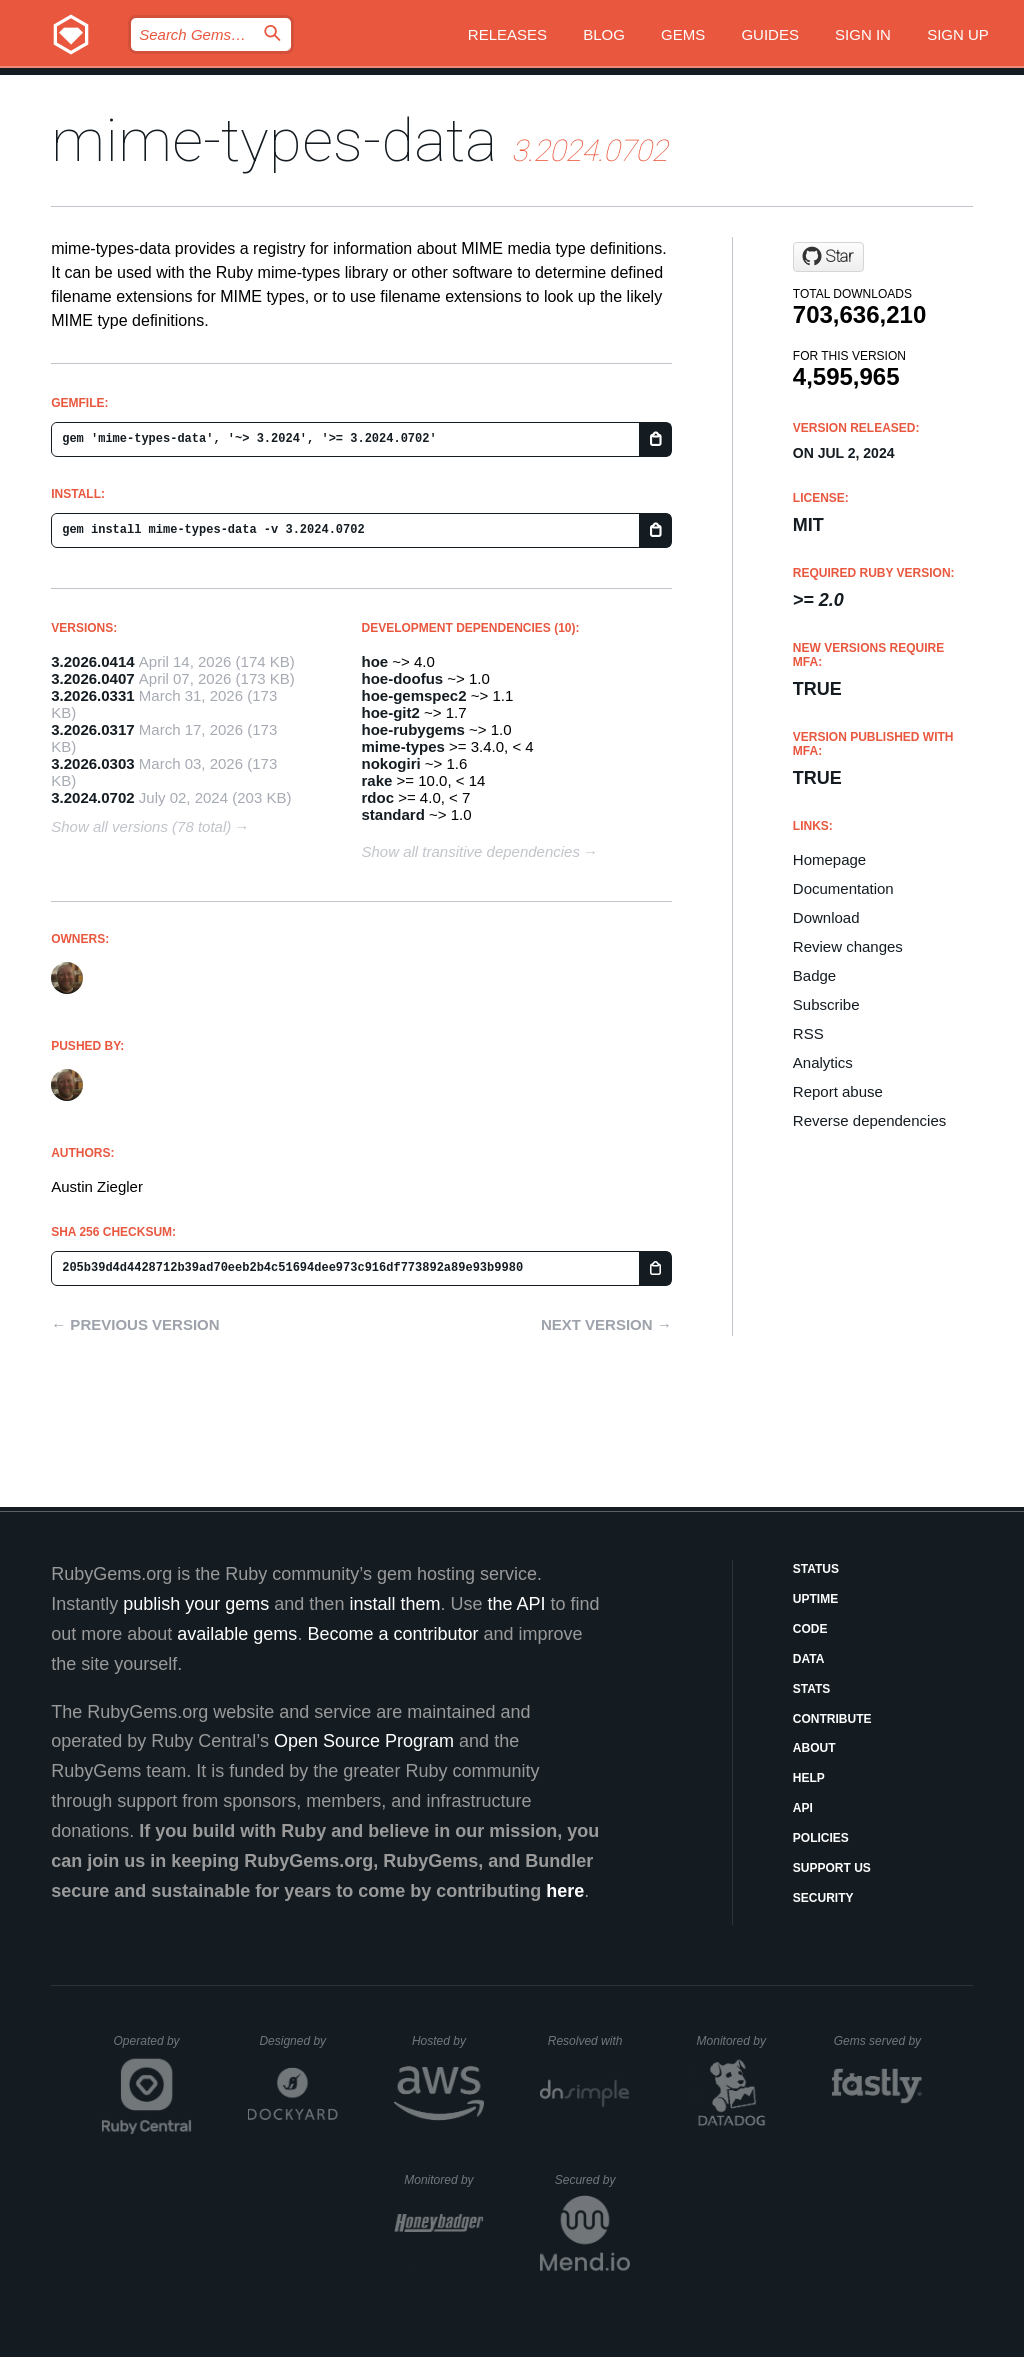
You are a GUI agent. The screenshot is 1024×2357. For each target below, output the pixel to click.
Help (809, 1778)
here (565, 1891)
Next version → (606, 1324)
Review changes (848, 946)
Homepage (829, 859)
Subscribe (826, 1004)
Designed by (298, 2041)
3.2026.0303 (92, 763)
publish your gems (196, 1604)
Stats (812, 1689)
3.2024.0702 (92, 797)
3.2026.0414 (92, 661)
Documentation (843, 888)
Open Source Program (364, 1741)
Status (816, 1569)
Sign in (863, 34)
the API (516, 1604)
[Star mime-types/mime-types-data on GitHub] (828, 257)
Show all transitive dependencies (471, 851)
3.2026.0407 (92, 678)
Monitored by (737, 2041)
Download (826, 917)
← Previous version (135, 1324)
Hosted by (448, 2041)
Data (809, 1659)
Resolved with (589, 2041)
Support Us (832, 1868)
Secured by (592, 2180)
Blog (604, 34)
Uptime (815, 1599)
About (814, 1748)
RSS (808, 1033)
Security (823, 1898)
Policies (821, 1838)
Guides (770, 34)
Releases (507, 34)
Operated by (153, 2048)
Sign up (958, 34)
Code (810, 1629)
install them (394, 1604)
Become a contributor (392, 1634)
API (803, 1808)
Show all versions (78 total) (141, 826)
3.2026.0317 (92, 729)
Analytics (823, 1062)
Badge (814, 975)
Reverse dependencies (869, 1120)
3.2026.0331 (92, 695)
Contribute (832, 1719)
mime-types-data (274, 140)
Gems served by (878, 2041)
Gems (683, 34)
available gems (237, 1634)
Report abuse (838, 1091)
